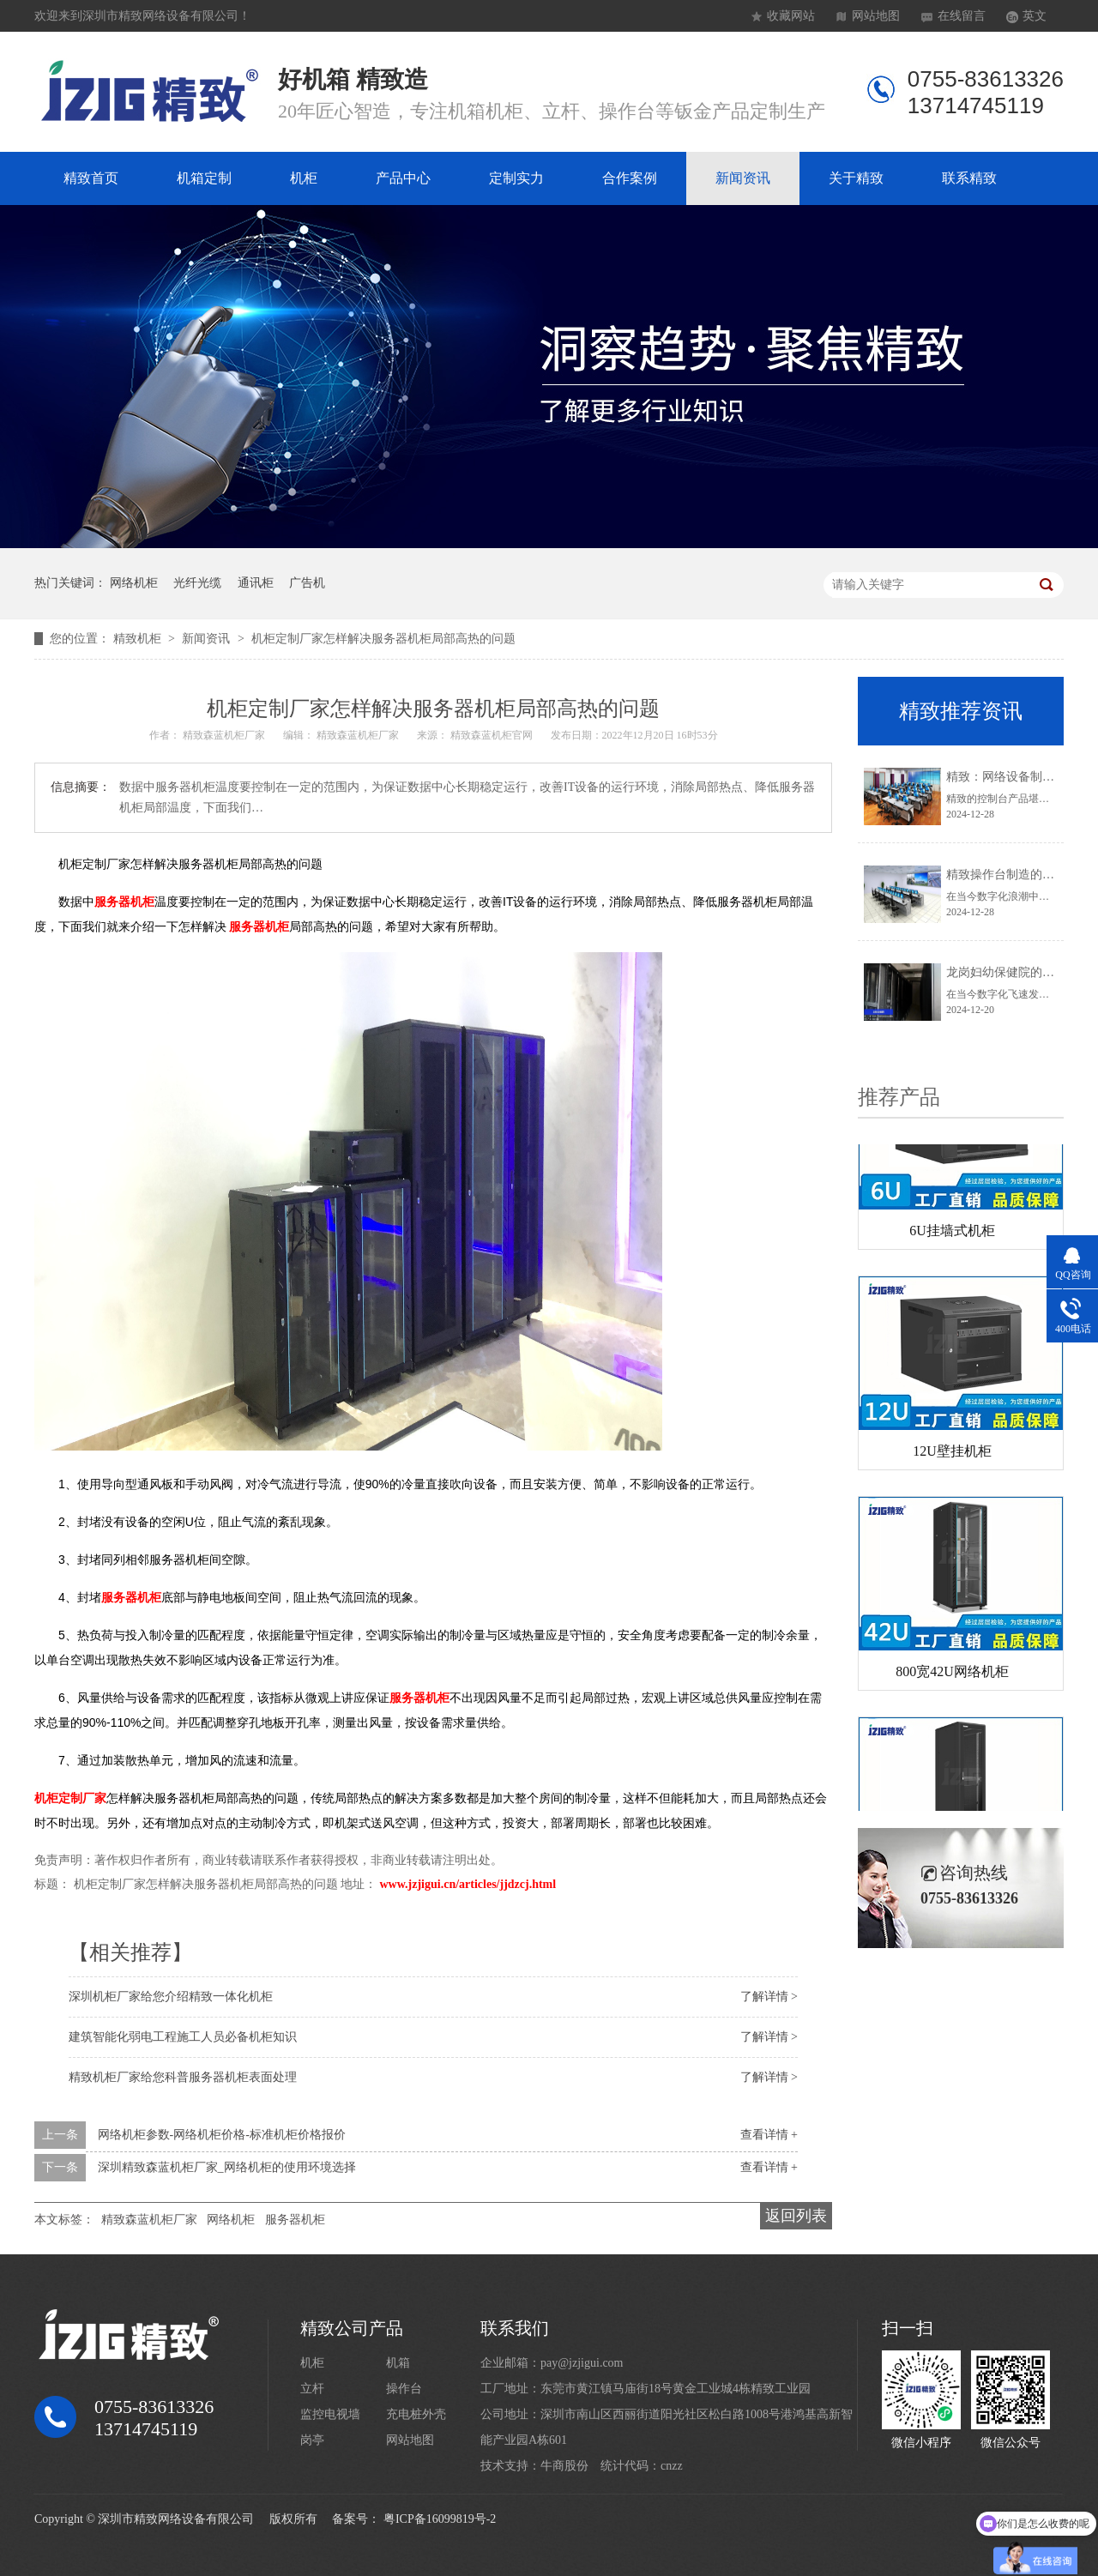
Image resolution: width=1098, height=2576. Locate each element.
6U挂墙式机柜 (952, 1233)
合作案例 (629, 178)
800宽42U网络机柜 (952, 1674)
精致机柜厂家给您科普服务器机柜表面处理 (183, 2077)
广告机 (307, 582)
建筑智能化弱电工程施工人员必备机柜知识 (183, 2036)
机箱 (398, 2362)
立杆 (312, 2388)
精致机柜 (139, 638)
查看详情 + (769, 2134)
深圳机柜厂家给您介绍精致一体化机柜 (171, 1996)
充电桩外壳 (416, 2414)
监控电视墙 (330, 2414)
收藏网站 (791, 15)
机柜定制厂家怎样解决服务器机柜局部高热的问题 (383, 638)
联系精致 (969, 178)
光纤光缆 (197, 582)
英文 (1035, 15)
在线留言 (962, 15)
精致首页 (90, 178)
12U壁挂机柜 (952, 1453)
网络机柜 (134, 582)
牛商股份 (564, 2465)
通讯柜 (256, 582)
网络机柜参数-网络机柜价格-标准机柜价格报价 (222, 2134)
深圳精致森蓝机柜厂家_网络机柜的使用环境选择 (227, 2167)
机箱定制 (204, 178)
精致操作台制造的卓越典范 (1018, 874)
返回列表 (796, 2215)
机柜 (303, 178)
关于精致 (856, 178)
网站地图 (876, 15)
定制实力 (516, 178)
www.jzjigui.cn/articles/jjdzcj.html (468, 1884)
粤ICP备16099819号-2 (439, 2519)
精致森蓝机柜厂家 (149, 2219)
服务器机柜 (295, 2219)
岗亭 (312, 2440)
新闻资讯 (742, 178)
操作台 (404, 2388)
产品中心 (403, 178)
